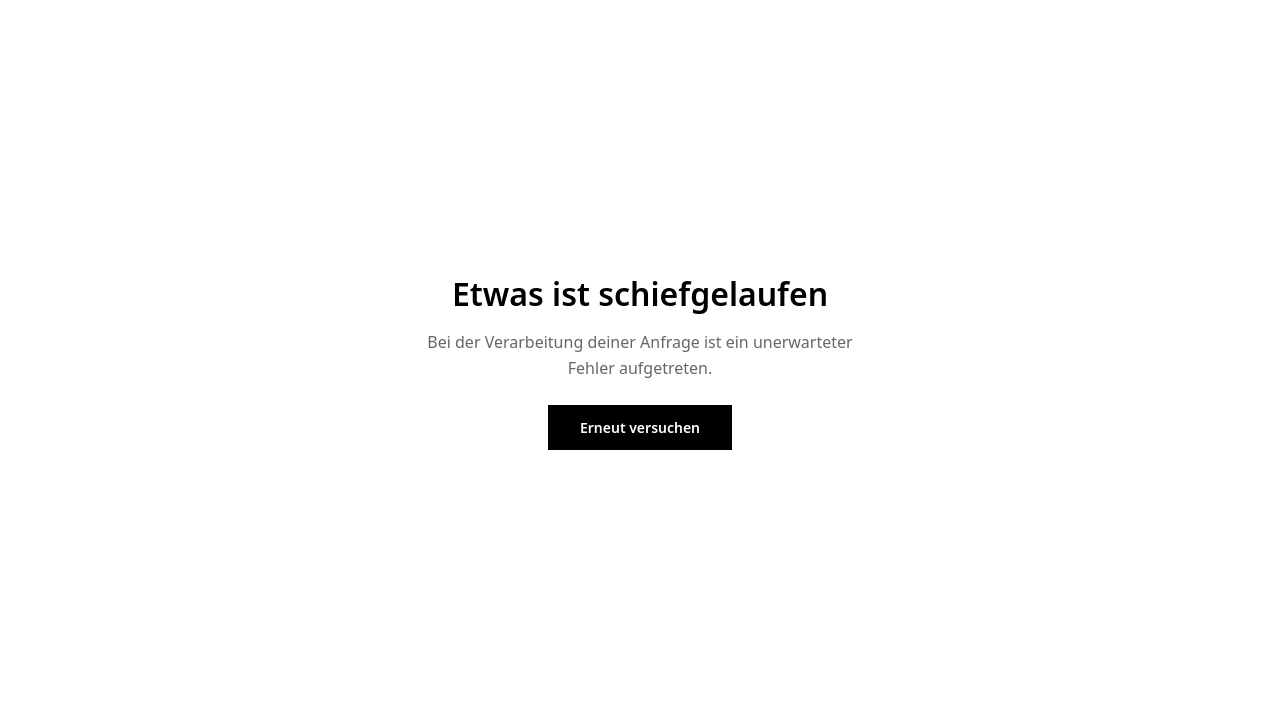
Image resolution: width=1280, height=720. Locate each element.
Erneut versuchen (640, 427)
